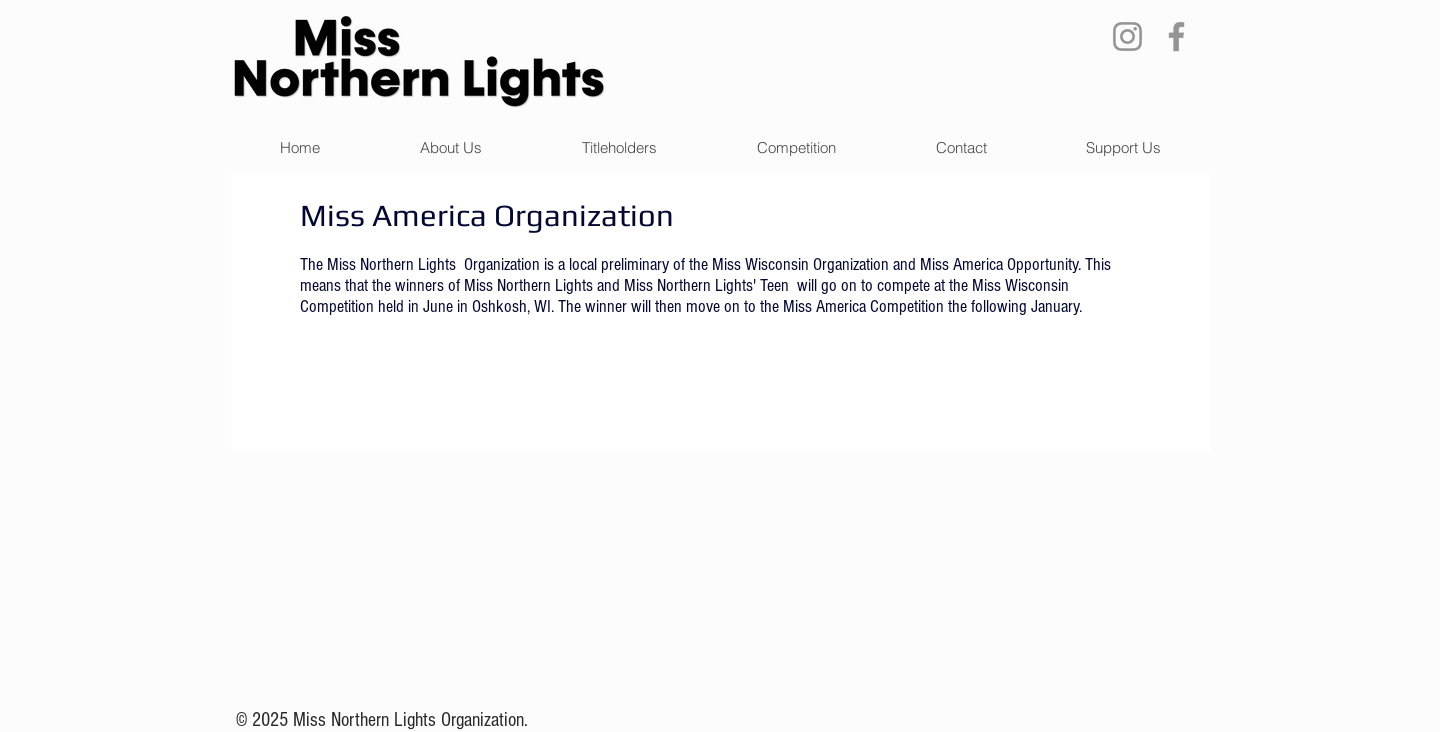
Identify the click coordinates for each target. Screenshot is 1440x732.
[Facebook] (1176, 36)
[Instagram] (1127, 36)
